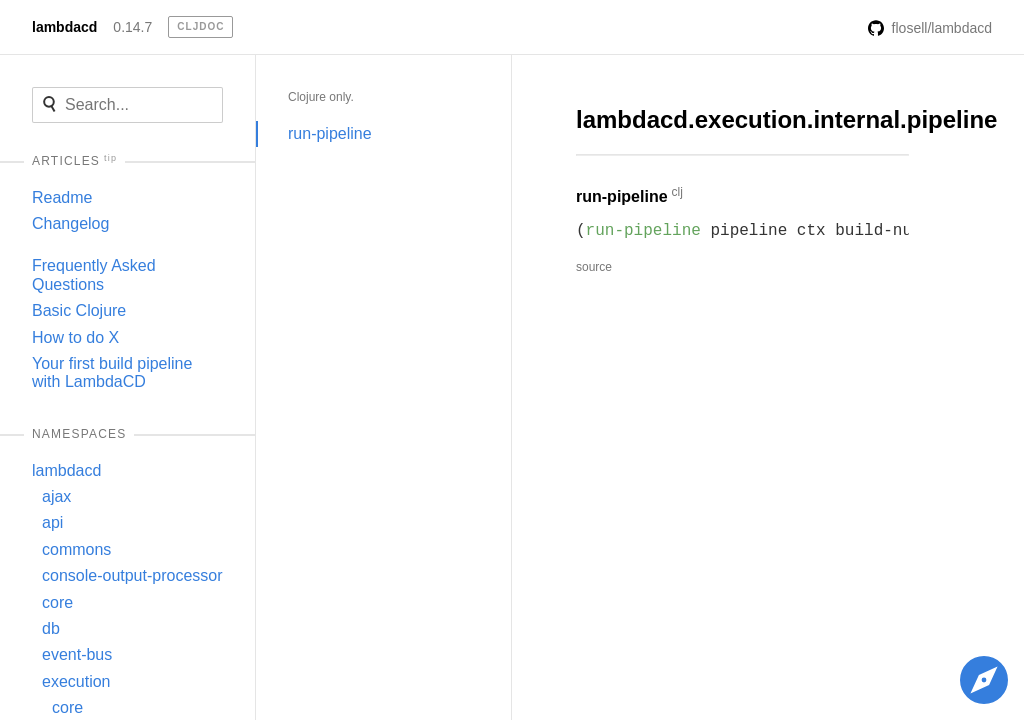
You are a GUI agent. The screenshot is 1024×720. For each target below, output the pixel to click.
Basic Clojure (79, 310)
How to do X (75, 337)
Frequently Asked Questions (94, 274)
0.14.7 (132, 27)
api (52, 522)
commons (76, 549)
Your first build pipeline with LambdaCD (112, 372)
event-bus (77, 654)
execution (76, 681)
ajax (56, 496)
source (594, 267)
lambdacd (64, 27)
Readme (62, 197)
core (57, 602)
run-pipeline (330, 133)
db (51, 628)
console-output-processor (132, 575)
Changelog (70, 223)
